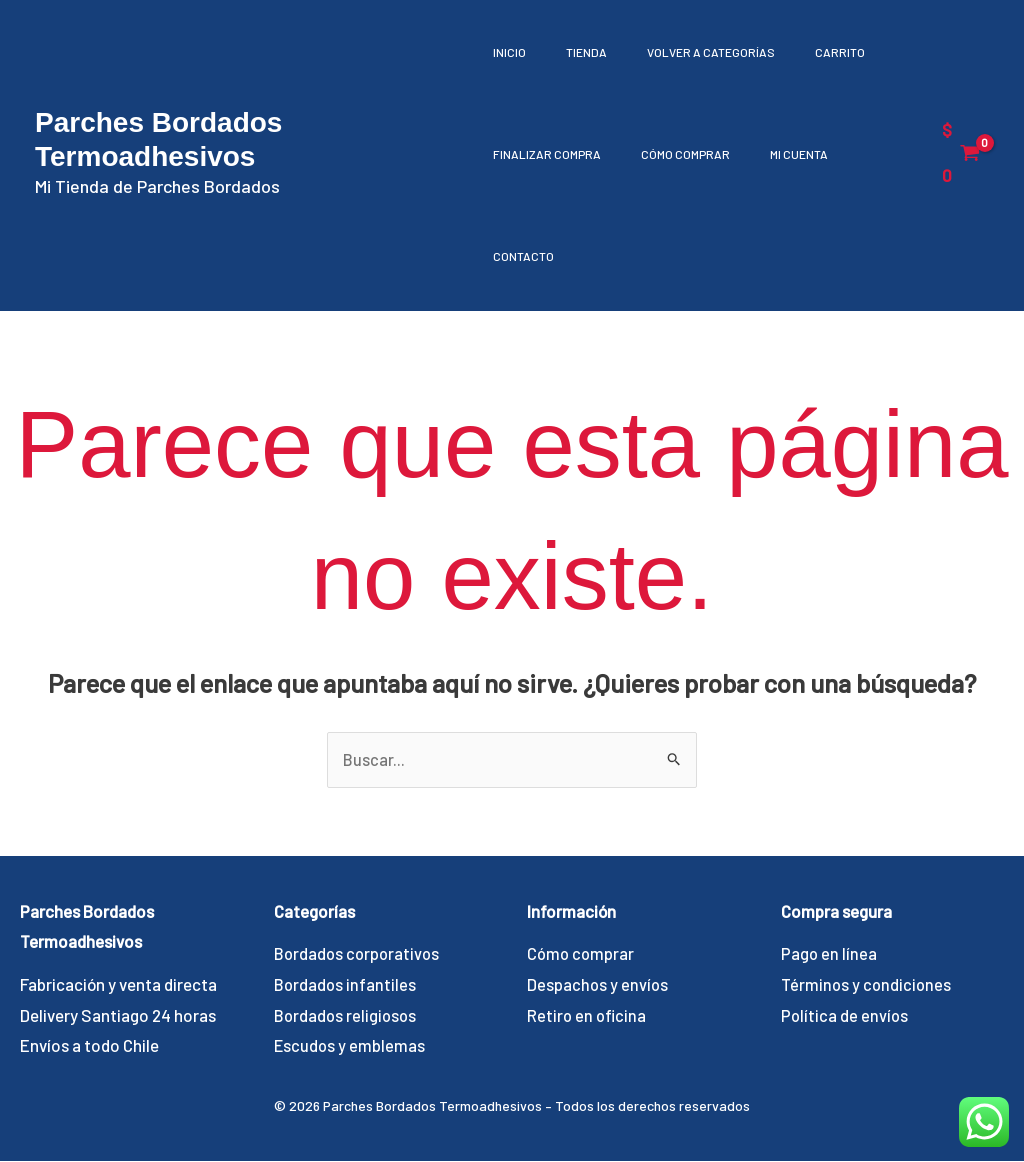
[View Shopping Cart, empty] (961, 152)
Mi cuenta (779, 154)
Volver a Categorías (691, 52)
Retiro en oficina (588, 1016)
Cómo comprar (675, 154)
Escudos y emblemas (350, 1046)
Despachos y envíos (598, 985)
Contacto (523, 256)
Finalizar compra (547, 154)
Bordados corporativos (359, 954)
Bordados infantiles (346, 985)
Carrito (810, 52)
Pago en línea (829, 954)
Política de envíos (845, 1016)
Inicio (509, 52)
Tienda (576, 52)
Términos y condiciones (867, 985)
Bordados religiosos (347, 1016)
